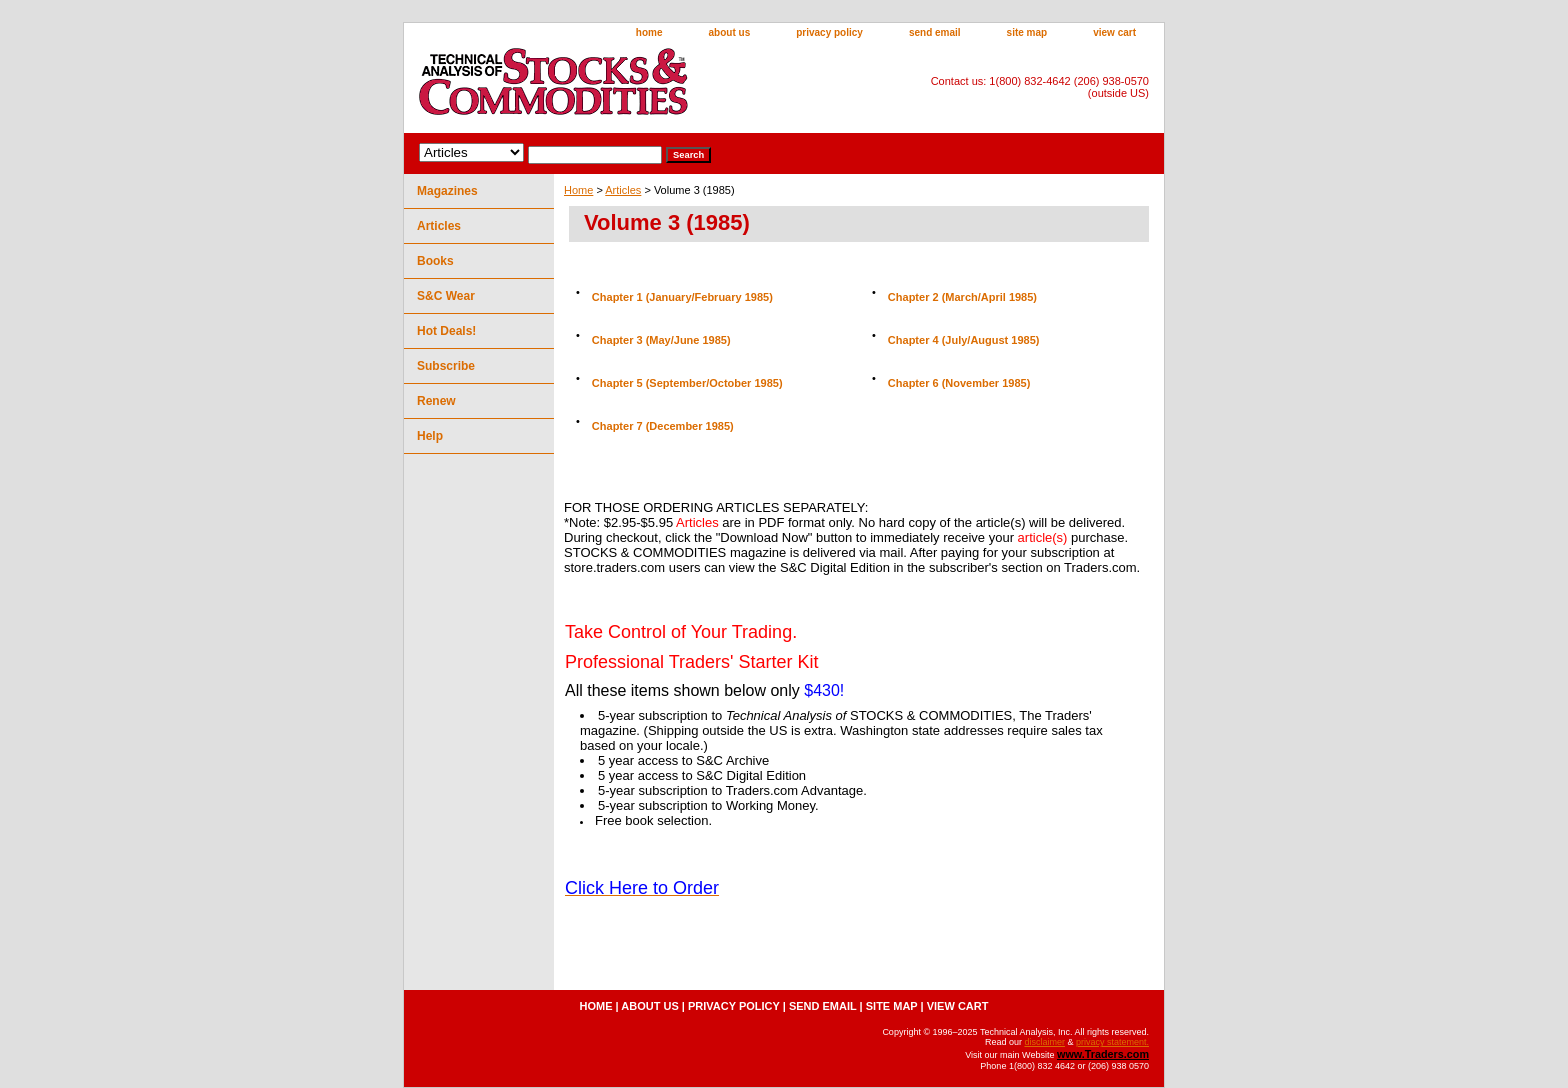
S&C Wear (446, 296)
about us (730, 32)
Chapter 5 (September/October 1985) (687, 383)
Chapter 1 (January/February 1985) (682, 297)
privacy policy (829, 32)
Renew (436, 401)
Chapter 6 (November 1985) (959, 383)
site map (1027, 32)
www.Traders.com (1103, 1054)
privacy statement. (1112, 1042)
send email (935, 32)
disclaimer (1044, 1042)
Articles (623, 190)
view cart (1114, 32)
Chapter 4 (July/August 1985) (964, 340)
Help (430, 436)
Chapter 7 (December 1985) (663, 426)
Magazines (447, 191)
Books (435, 261)
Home (578, 190)
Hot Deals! (446, 331)
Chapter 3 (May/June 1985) (661, 340)
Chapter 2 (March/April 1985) (962, 297)
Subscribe (446, 366)
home (649, 32)
